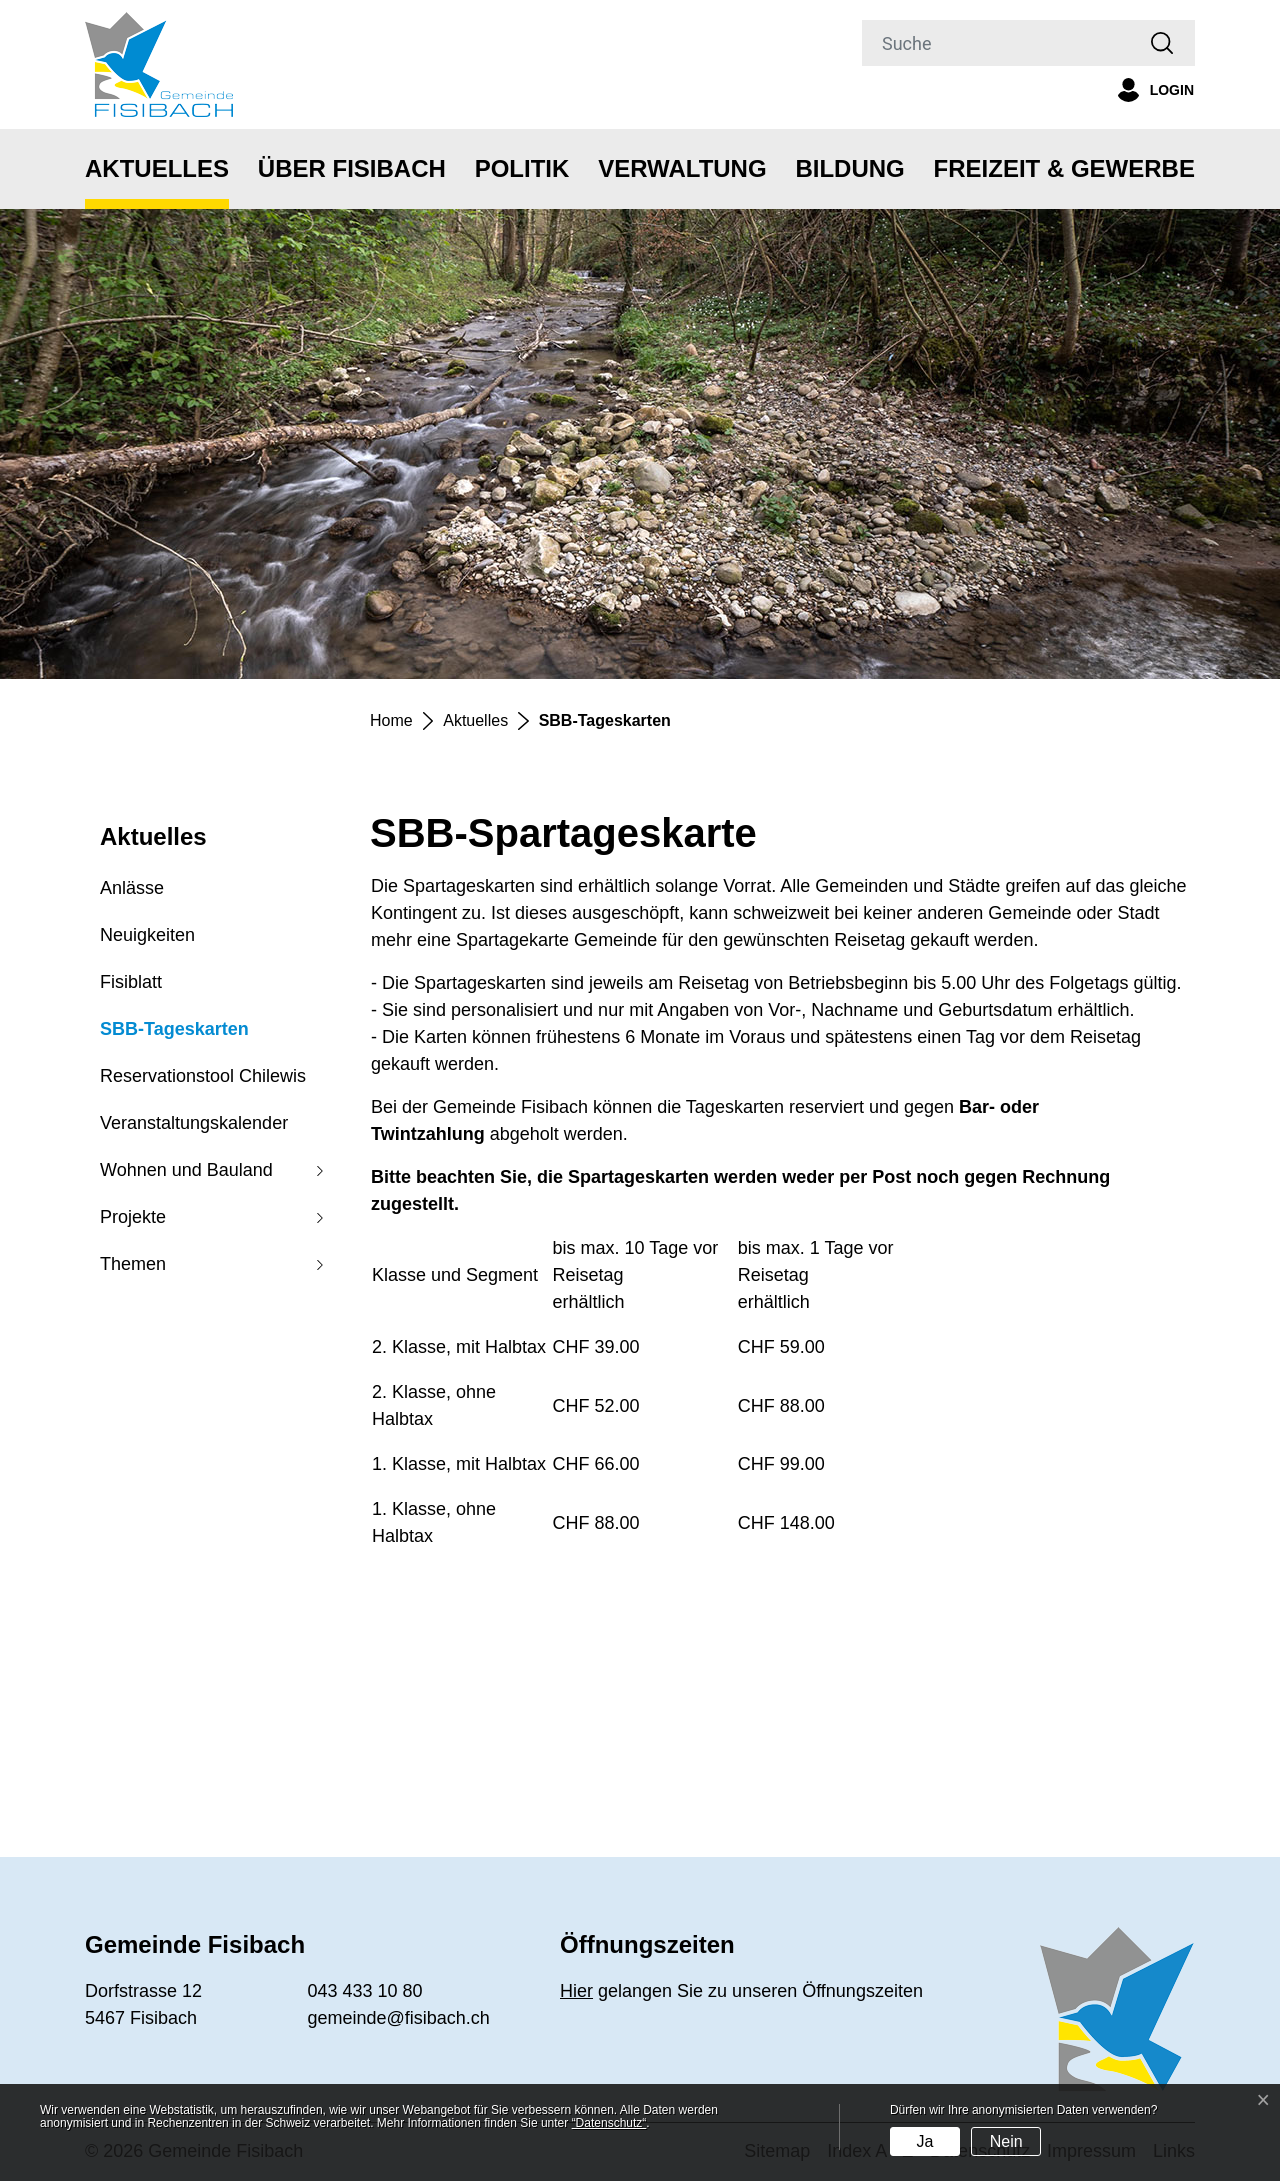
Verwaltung (682, 168)
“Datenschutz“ (609, 2123)
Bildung (849, 168)
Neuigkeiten (147, 935)
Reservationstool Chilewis (203, 1076)
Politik (522, 168)
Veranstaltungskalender (194, 1123)
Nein (1006, 2141)
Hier (576, 1991)
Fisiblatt (131, 982)
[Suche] (996, 43)
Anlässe (132, 888)
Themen (133, 1264)
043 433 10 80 (365, 1991)
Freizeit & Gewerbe (1064, 168)
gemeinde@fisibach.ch (399, 2018)
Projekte (133, 1217)
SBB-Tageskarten (174, 1036)
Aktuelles (157, 168)
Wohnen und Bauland (186, 1170)
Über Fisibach (352, 168)
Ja (924, 2141)
